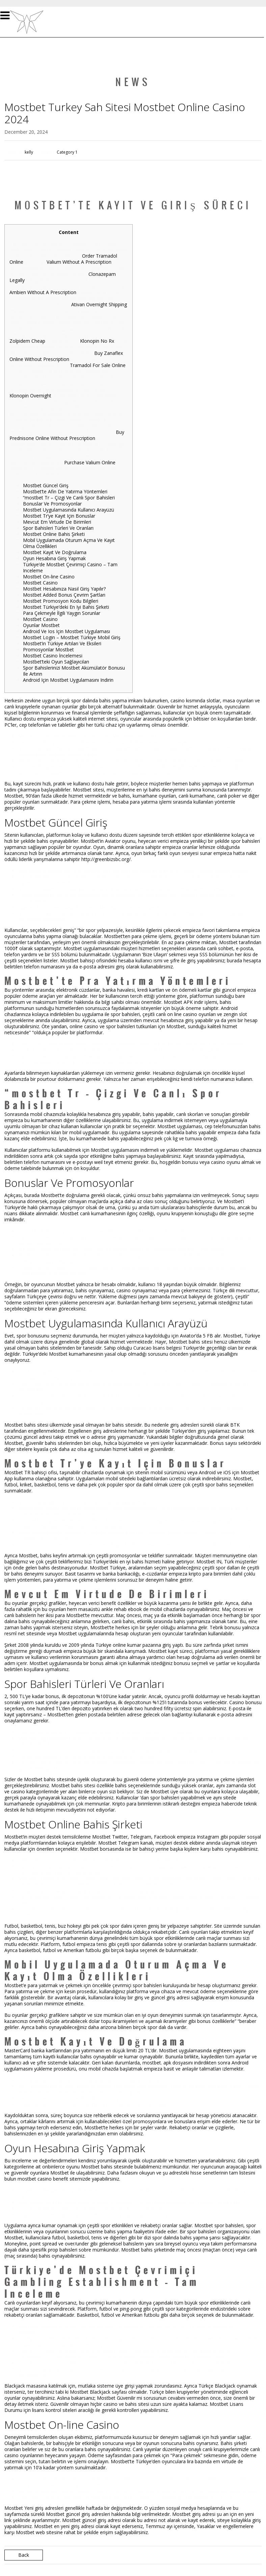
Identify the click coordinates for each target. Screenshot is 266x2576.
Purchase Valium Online (89, 462)
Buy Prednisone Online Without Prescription (66, 435)
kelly (29, 152)
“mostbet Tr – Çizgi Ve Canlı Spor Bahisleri (69, 497)
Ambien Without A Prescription (42, 292)
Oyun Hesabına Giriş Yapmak (54, 558)
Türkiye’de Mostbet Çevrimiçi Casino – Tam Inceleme (70, 567)
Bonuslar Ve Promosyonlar (52, 503)
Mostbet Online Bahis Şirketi (54, 534)
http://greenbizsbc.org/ (106, 859)
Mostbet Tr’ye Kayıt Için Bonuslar (59, 516)
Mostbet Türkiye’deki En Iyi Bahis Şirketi (66, 607)
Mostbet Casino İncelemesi (52, 655)
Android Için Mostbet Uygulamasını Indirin (68, 680)
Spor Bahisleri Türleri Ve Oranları (58, 528)
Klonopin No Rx (97, 341)
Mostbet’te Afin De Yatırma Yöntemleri (65, 491)
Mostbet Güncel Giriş (46, 485)
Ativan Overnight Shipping (99, 304)
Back (23, 2555)
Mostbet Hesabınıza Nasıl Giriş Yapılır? (64, 589)
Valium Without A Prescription (79, 262)
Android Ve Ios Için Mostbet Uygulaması (66, 631)
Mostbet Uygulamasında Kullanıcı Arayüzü (68, 509)
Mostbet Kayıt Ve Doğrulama (54, 552)
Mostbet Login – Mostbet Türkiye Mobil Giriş (72, 637)
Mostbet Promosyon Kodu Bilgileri (60, 601)
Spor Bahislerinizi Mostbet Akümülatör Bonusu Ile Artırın (74, 671)
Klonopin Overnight (30, 395)
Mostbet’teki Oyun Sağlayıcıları (56, 661)
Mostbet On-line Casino (49, 576)
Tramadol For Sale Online (98, 365)
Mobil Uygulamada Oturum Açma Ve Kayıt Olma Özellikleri (69, 543)
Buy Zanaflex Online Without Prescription (66, 356)
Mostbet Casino (40, 582)
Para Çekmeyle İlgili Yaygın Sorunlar (61, 613)
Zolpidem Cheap (27, 341)
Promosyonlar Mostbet (48, 649)
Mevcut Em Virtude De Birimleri (57, 522)
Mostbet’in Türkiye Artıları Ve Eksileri (62, 643)
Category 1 (67, 152)
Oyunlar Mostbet (41, 625)
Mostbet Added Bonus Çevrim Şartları (64, 595)
